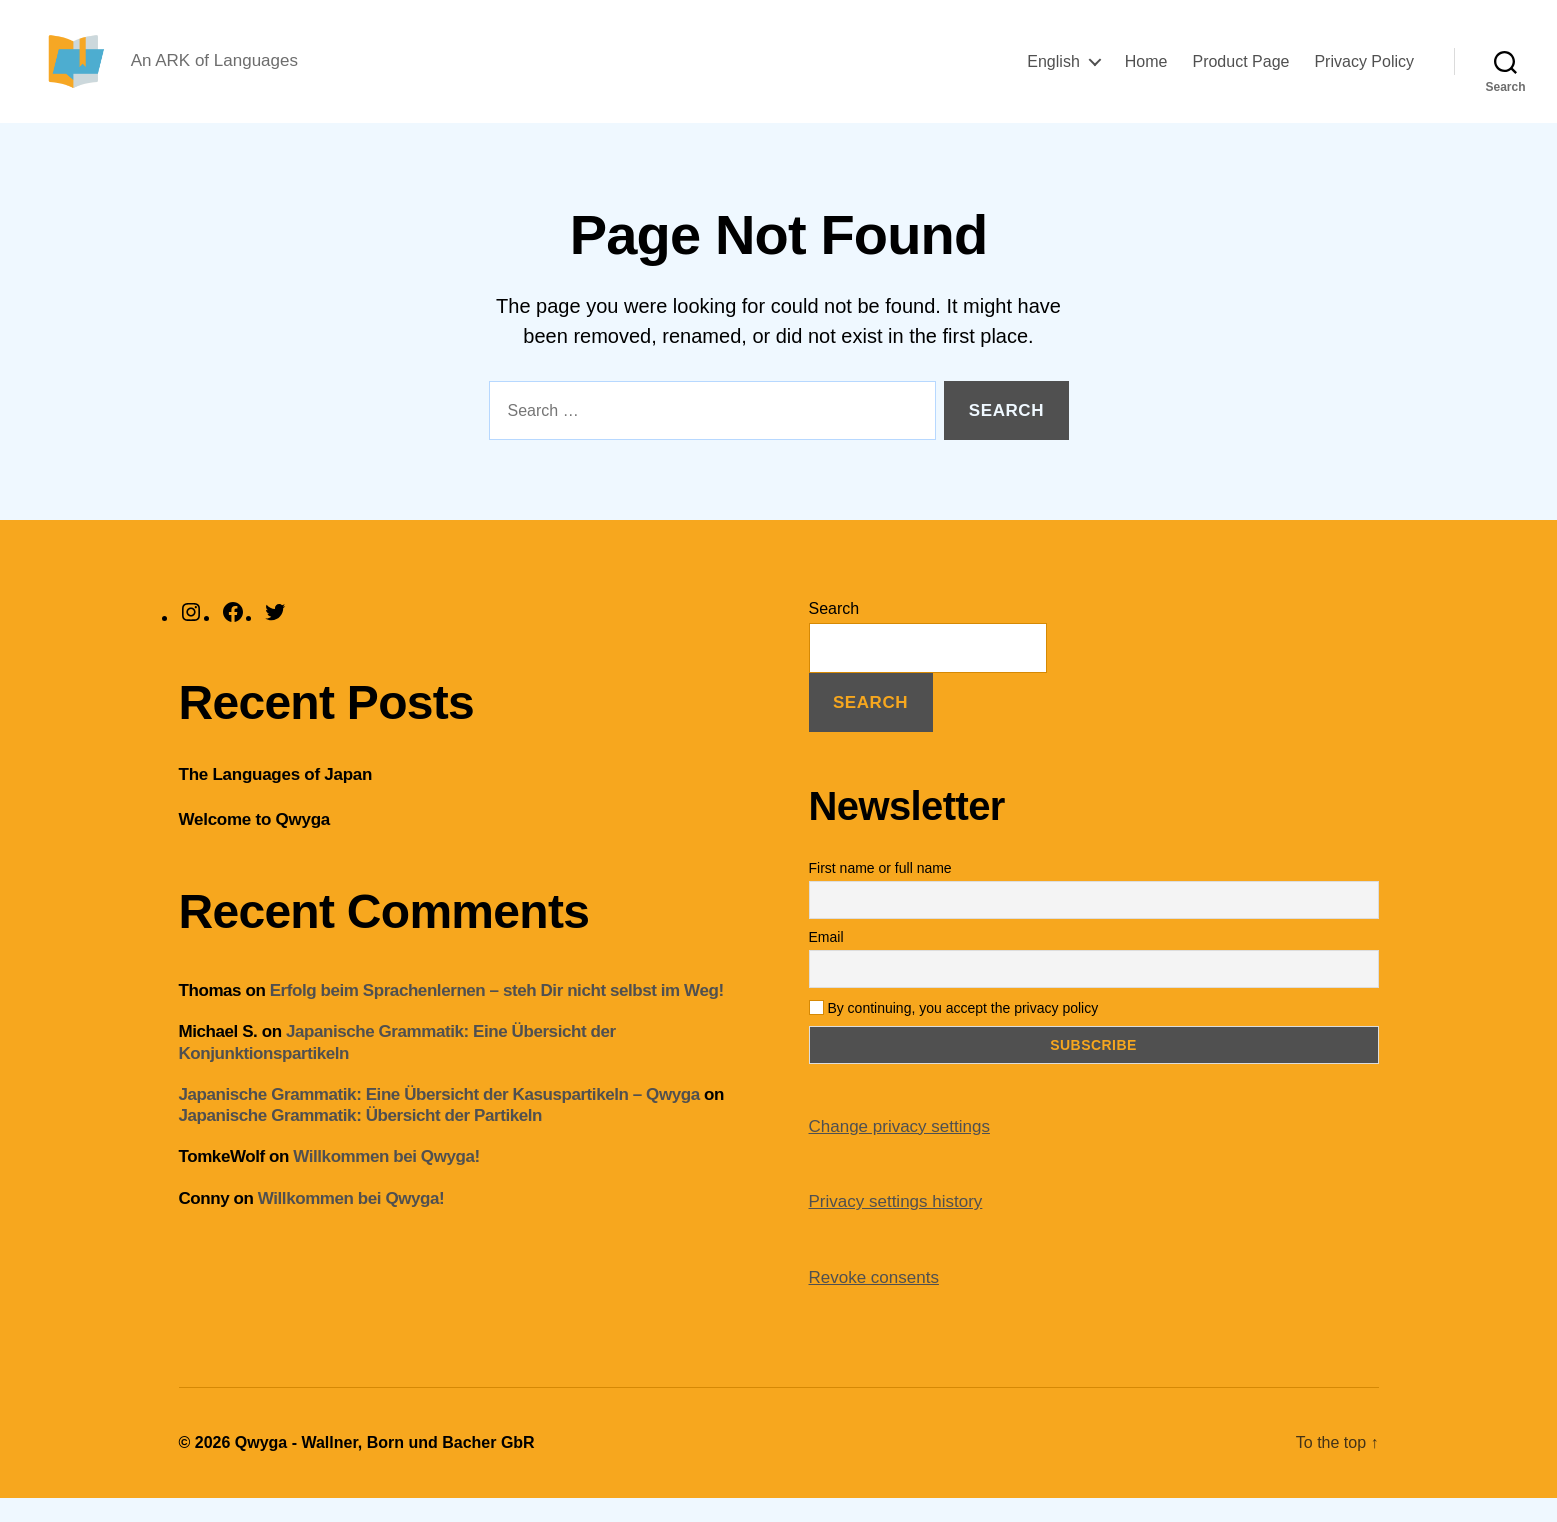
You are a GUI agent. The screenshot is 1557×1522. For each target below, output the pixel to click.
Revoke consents (874, 1300)
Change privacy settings (899, 1149)
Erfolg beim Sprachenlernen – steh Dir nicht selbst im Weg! (497, 1014)
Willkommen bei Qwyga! (386, 1180)
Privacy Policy (1364, 72)
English (1053, 72)
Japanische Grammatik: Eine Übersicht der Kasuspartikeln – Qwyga (439, 1117)
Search (834, 631)
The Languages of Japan (276, 797)
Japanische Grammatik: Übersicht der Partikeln (361, 1139)
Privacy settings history (896, 1225)
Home (1146, 72)
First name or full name (880, 891)
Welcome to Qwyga (254, 842)
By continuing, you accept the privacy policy (954, 1031)
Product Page (1240, 72)
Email (826, 960)
